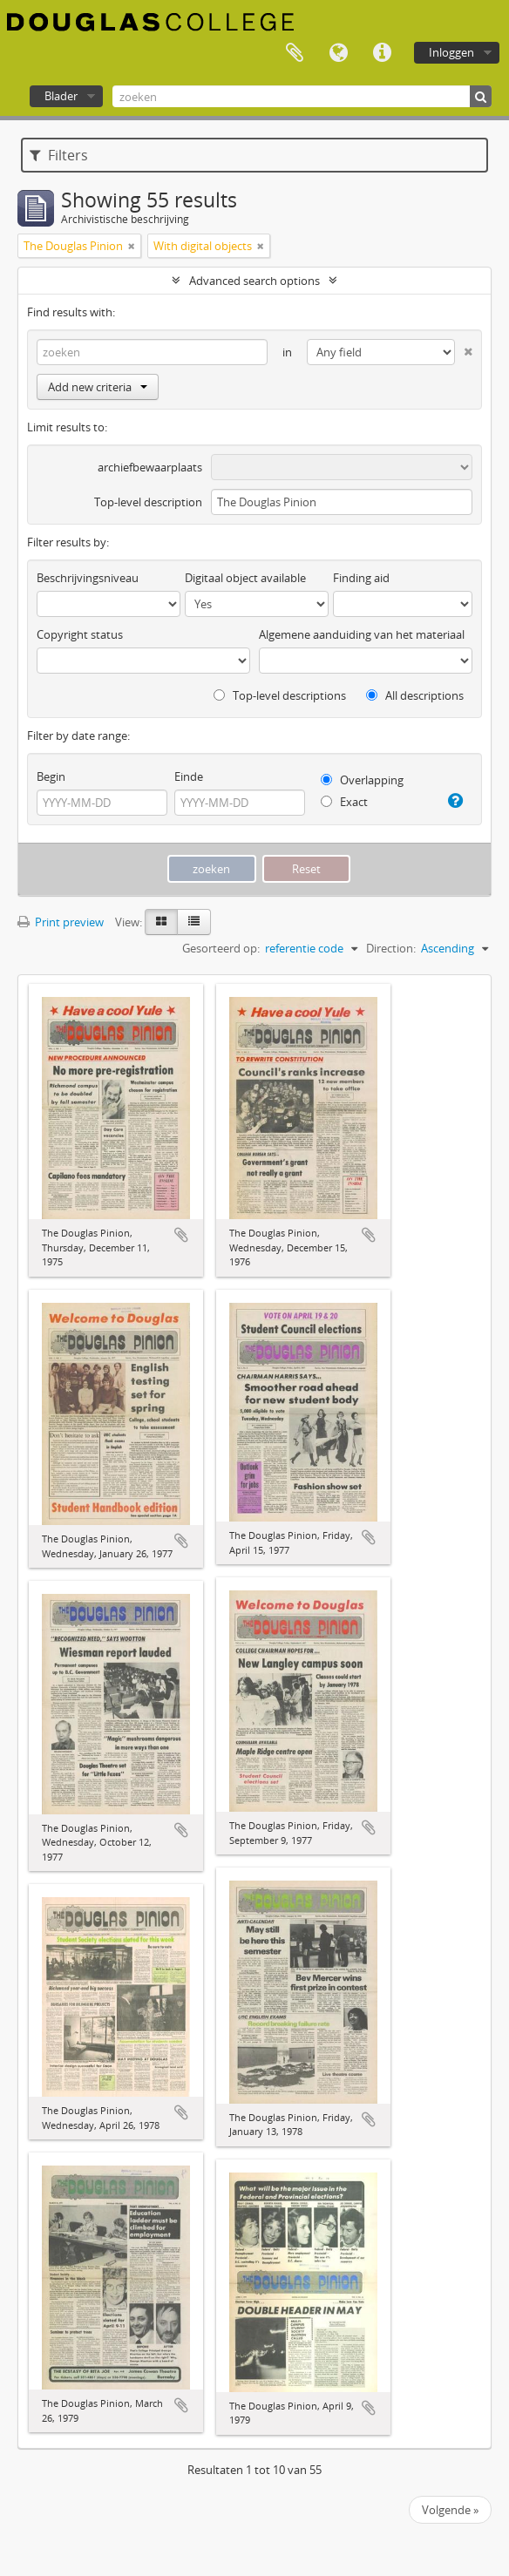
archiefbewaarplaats (150, 467)
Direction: (391, 948)
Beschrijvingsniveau (88, 578)
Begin (51, 776)
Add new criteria (97, 387)
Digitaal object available (245, 578)
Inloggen (451, 52)
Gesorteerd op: (221, 948)
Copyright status (80, 634)
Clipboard (294, 53)
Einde (188, 776)
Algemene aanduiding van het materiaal (362, 634)
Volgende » (450, 2510)
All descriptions (415, 695)
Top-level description (148, 502)
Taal (338, 53)
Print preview (60, 922)
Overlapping (362, 780)
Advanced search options (254, 280)
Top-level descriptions (280, 695)
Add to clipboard (181, 1235)
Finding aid (361, 578)
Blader (61, 96)
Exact (344, 802)
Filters (59, 155)
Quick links (382, 53)
